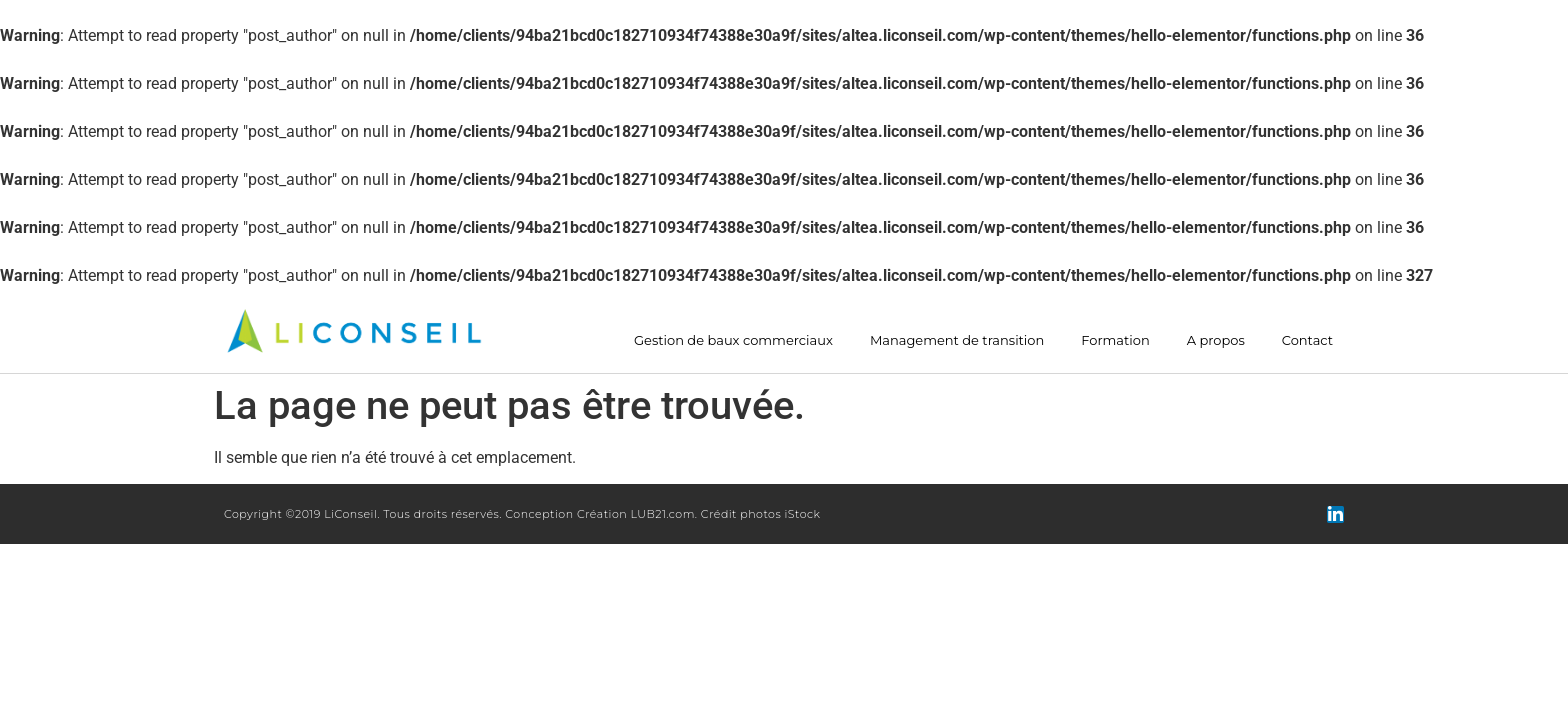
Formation (1115, 340)
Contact (1307, 340)
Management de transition (957, 340)
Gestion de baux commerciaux (733, 340)
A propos (1216, 340)
